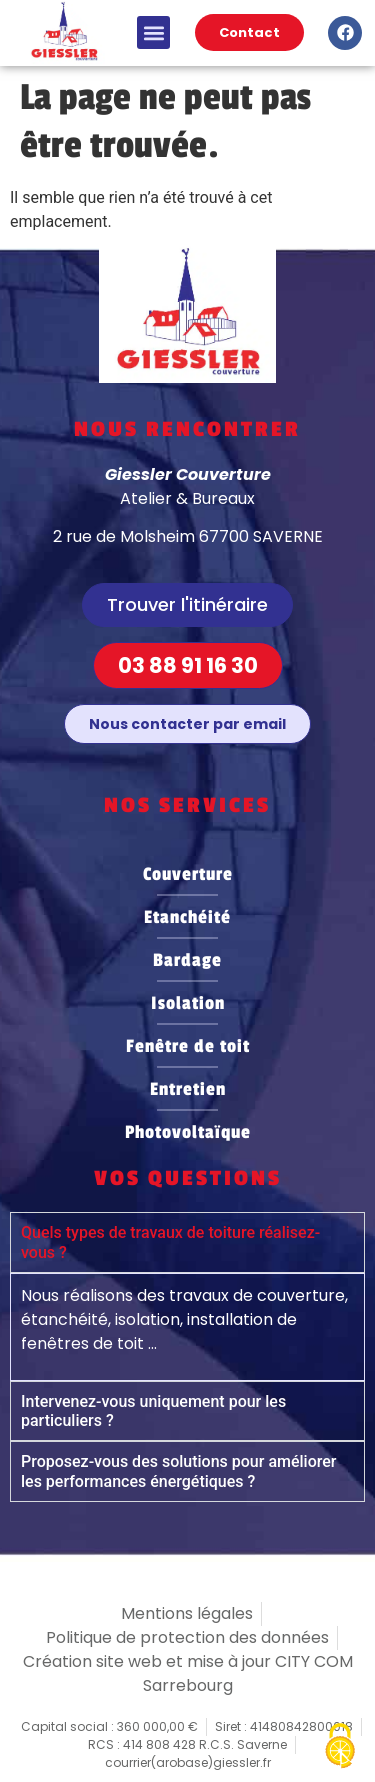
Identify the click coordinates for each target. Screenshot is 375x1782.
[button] (153, 32)
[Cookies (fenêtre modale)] (340, 1747)
